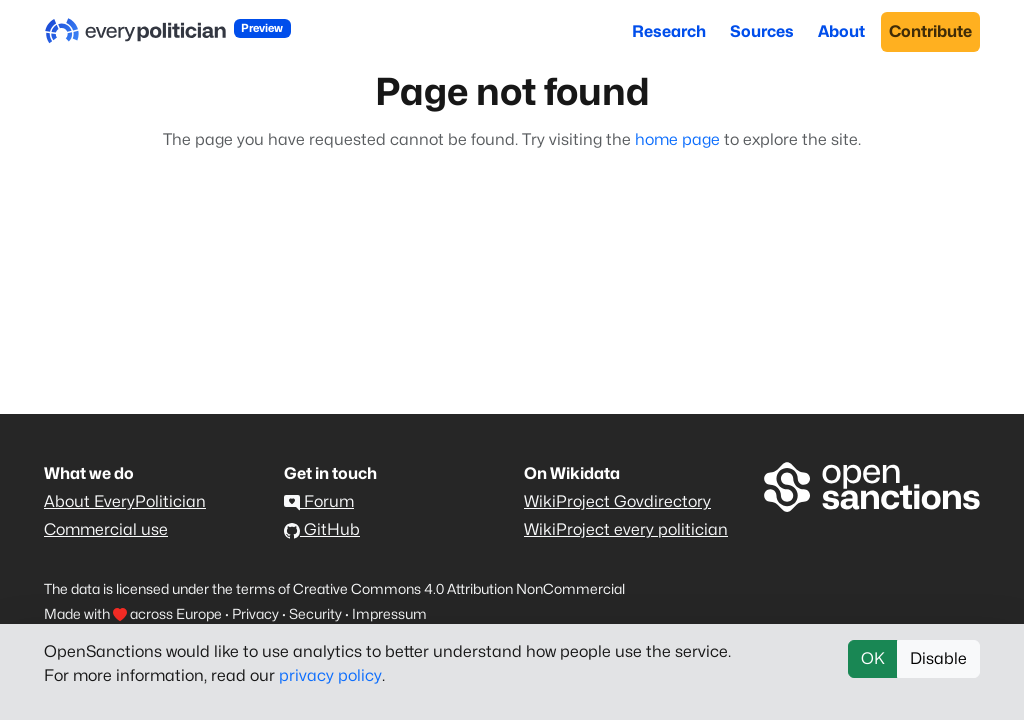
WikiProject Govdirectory (617, 501)
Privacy (255, 613)
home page (677, 139)
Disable (938, 658)
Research (669, 31)
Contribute (930, 31)
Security (315, 613)
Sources (762, 31)
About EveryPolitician (125, 501)
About (841, 31)
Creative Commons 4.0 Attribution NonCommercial (459, 588)
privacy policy (330, 675)
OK (873, 658)
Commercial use (106, 529)
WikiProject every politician (626, 529)
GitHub (322, 529)
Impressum (389, 613)
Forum (319, 501)
